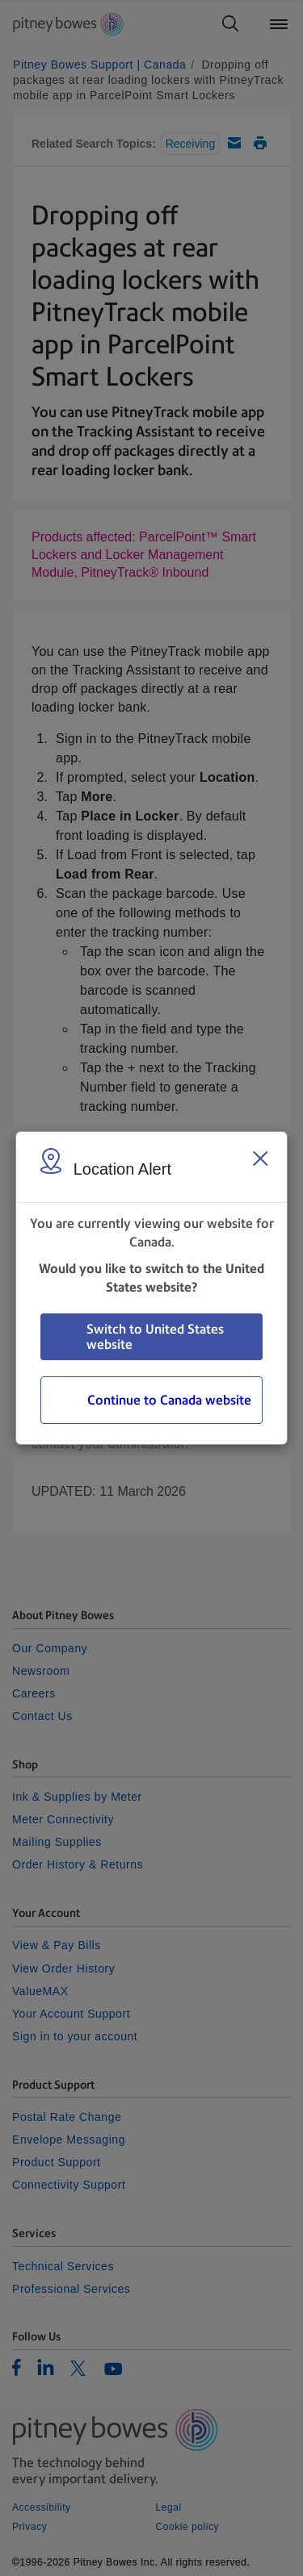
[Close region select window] (260, 1158)
